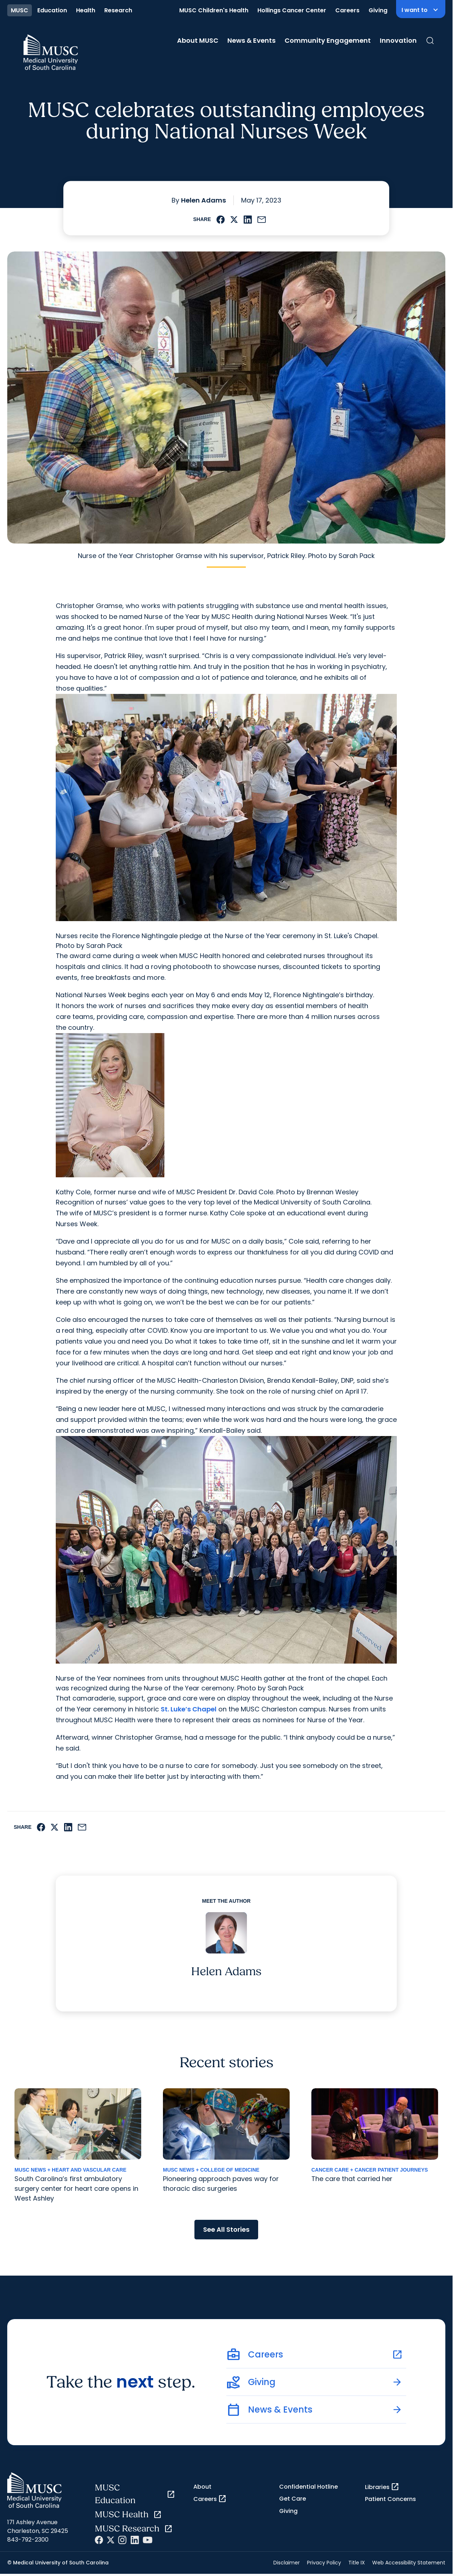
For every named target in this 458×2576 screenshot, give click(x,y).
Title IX (356, 2562)
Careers (347, 10)
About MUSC (197, 40)
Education (52, 10)
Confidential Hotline (308, 2487)
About (202, 2487)
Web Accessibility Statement (408, 2562)
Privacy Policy (324, 2562)
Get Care (292, 2498)
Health (85, 10)
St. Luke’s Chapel (189, 1709)
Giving (378, 10)
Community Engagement (328, 40)
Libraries (382, 2487)
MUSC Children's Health (213, 10)
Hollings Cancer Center (291, 10)
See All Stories (226, 2229)
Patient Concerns (390, 2499)
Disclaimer (286, 2562)
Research (118, 10)
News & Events (251, 40)
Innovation (398, 40)
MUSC (19, 10)
